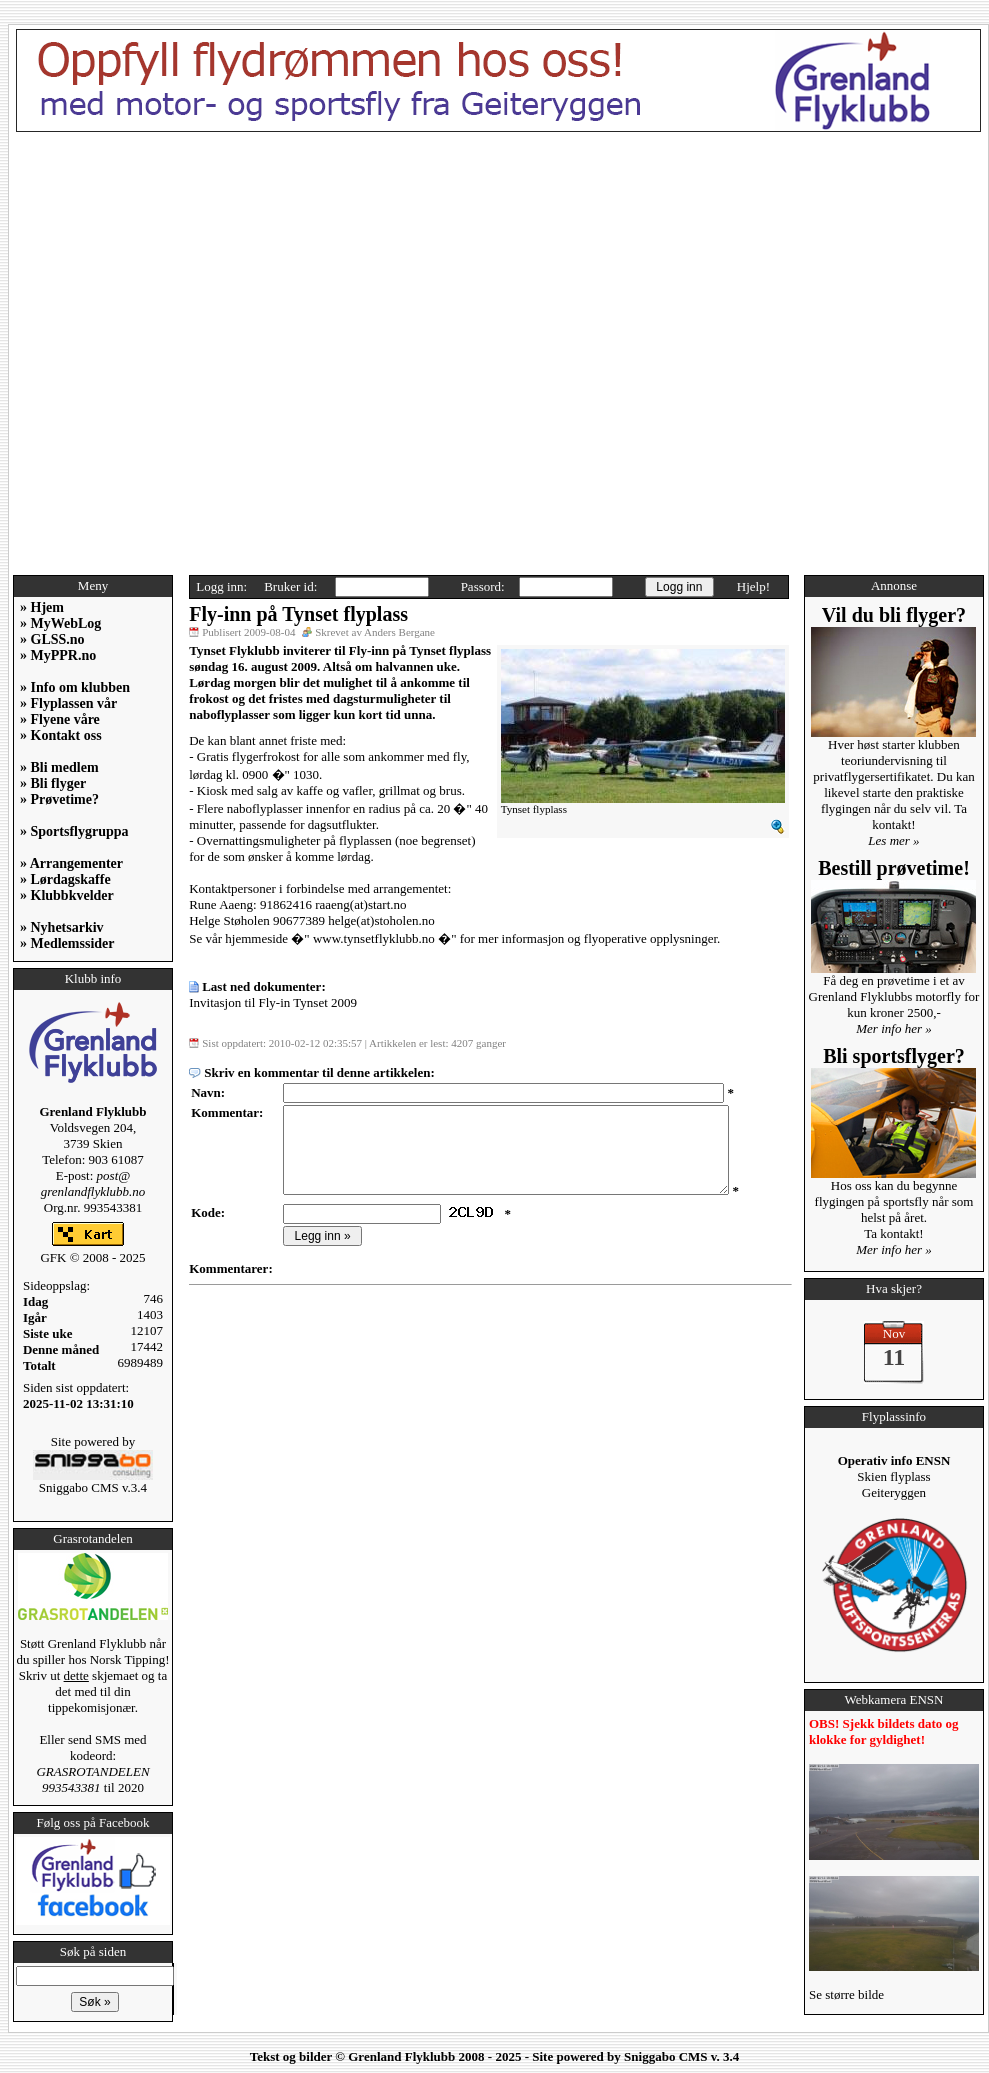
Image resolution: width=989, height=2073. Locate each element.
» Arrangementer (71, 863)
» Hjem (42, 607)
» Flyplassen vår (68, 703)
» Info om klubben (75, 687)
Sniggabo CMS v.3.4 (93, 1481)
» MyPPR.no (58, 655)
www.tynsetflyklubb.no (374, 938)
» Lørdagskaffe (65, 879)
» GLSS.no (52, 639)
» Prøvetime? (59, 799)
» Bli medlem (59, 767)
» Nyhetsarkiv (62, 927)
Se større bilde (846, 1994)
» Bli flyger (53, 783)
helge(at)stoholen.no (381, 920)
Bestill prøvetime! (894, 868)
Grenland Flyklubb (401, 2056)
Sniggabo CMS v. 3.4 (681, 2056)
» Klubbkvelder (67, 895)
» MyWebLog (60, 623)
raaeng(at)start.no (360, 904)
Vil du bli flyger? (894, 615)
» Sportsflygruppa (74, 831)
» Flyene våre (60, 719)
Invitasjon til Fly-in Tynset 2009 (273, 1002)
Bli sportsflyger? (894, 1056)
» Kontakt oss (61, 735)
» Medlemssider (67, 943)
